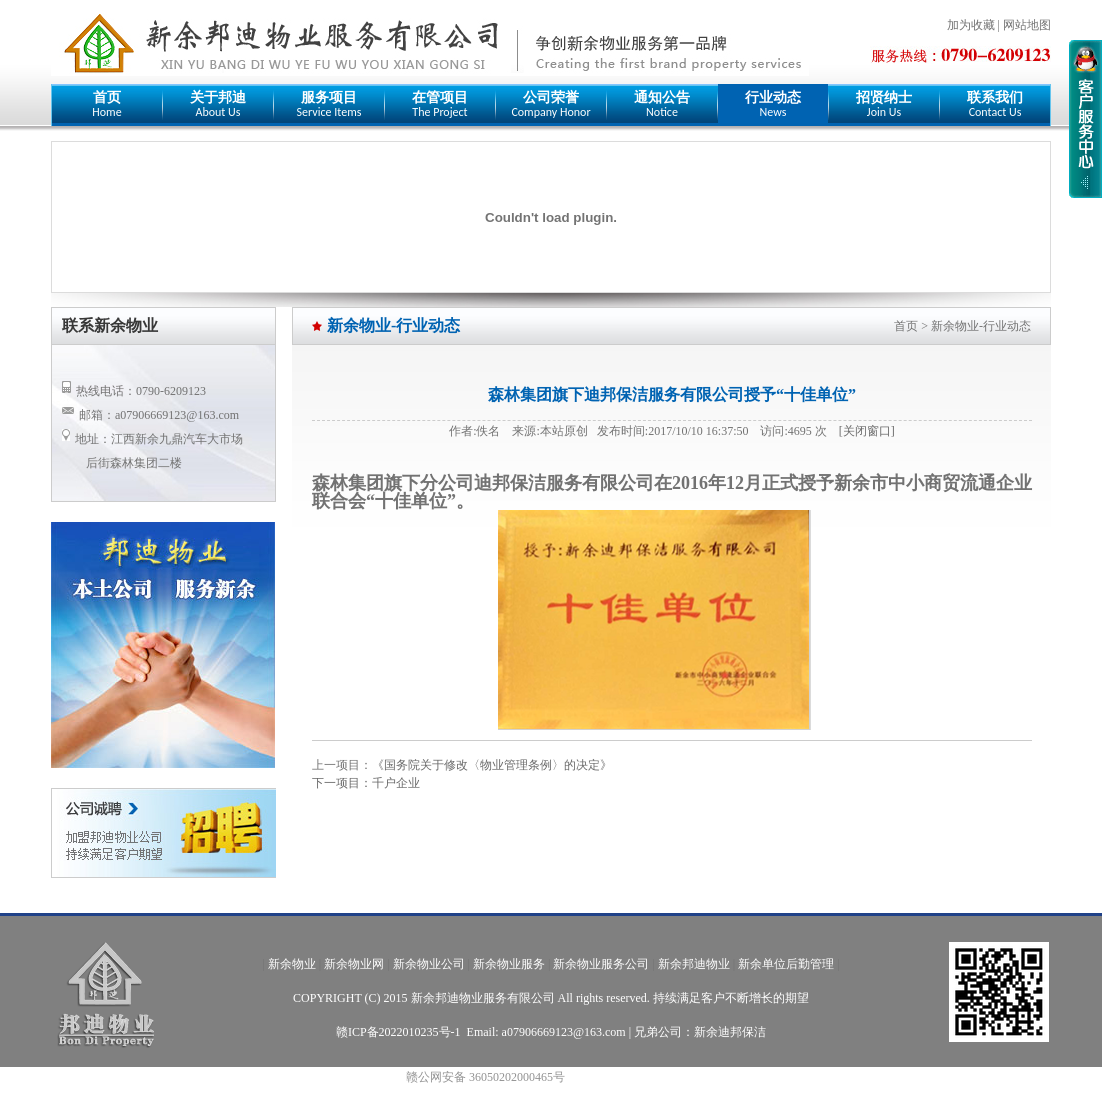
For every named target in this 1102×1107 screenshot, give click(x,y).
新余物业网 (354, 964)
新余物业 (292, 964)
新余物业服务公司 (601, 964)
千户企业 (396, 783)
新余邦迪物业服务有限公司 (483, 998)
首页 (906, 326)
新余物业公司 (429, 964)
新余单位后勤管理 (786, 964)
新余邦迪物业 (694, 964)
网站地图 (1027, 25)
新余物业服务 (509, 964)
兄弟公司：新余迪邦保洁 (700, 1032)
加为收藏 (971, 25)
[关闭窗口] (867, 431)
